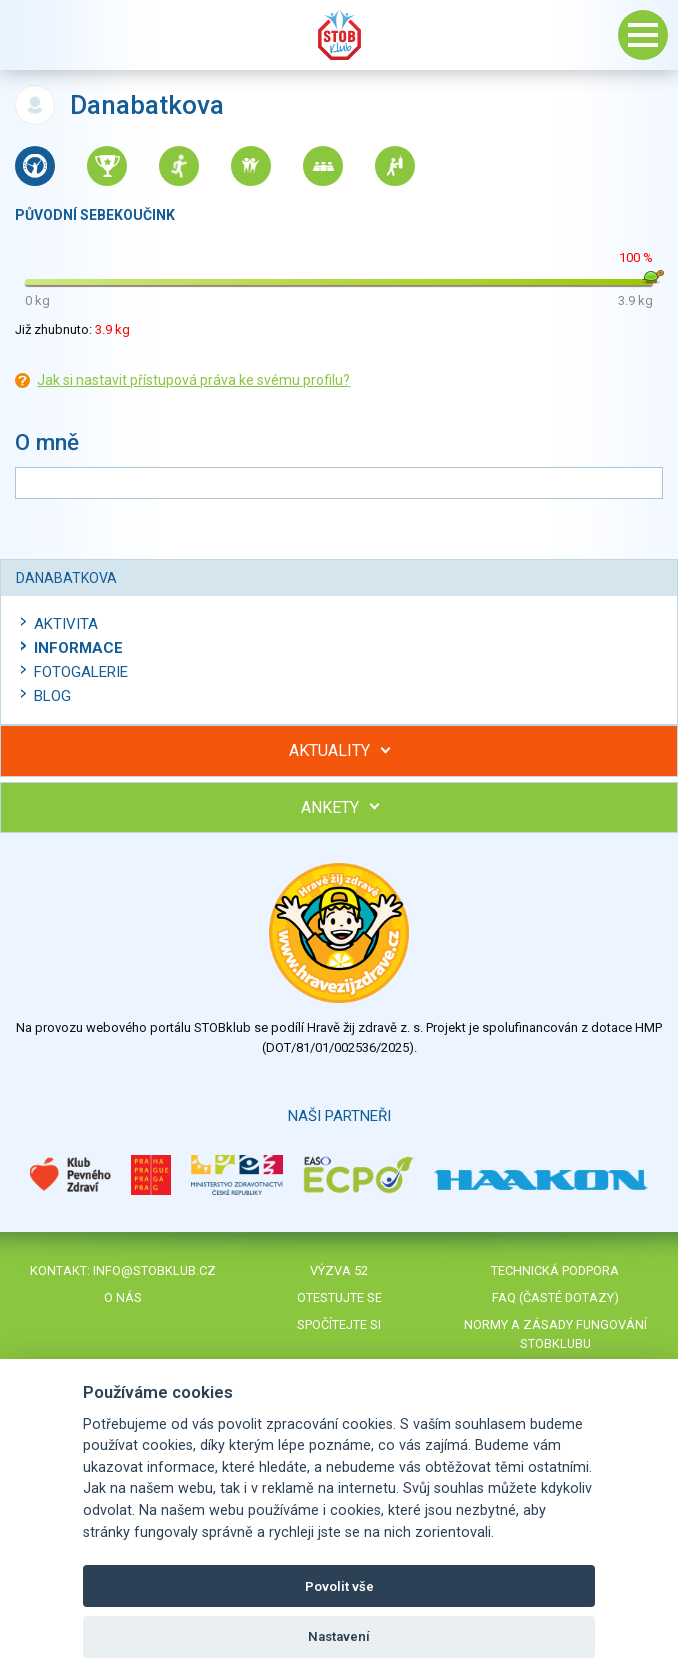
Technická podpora (555, 1270)
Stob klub (339, 35)
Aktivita (66, 624)
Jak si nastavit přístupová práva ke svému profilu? (193, 380)
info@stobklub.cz (154, 1270)
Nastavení (339, 1636)
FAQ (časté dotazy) (555, 1297)
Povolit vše (339, 1586)
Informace (78, 648)
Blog (52, 696)
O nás (123, 1297)
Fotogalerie (81, 672)
